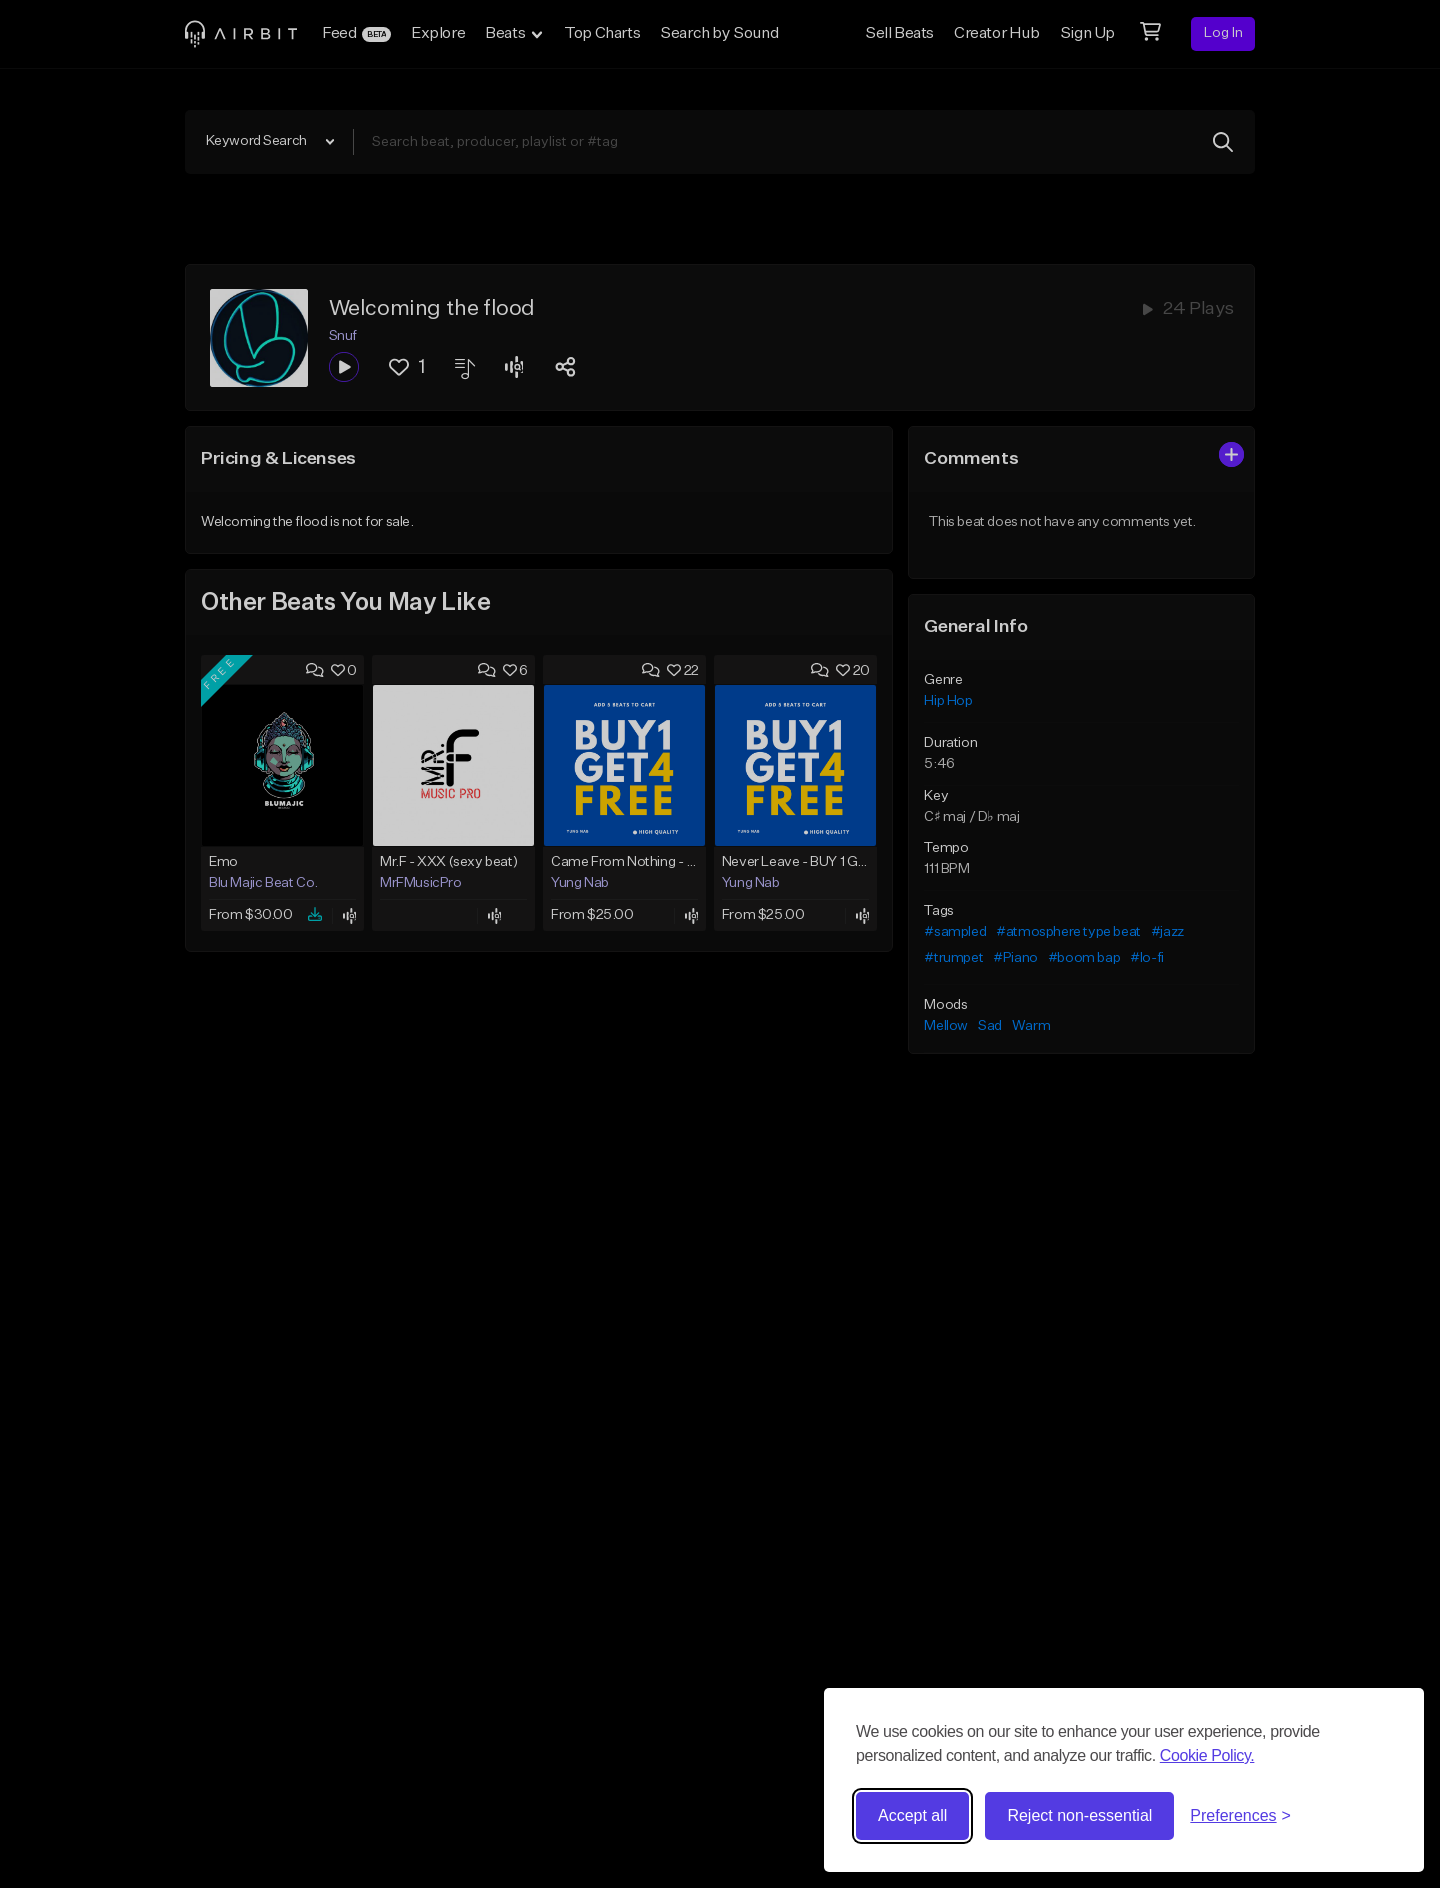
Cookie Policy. (1207, 1755)
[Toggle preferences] (1240, 1816)
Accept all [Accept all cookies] (912, 1815)
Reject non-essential (1079, 1815)
